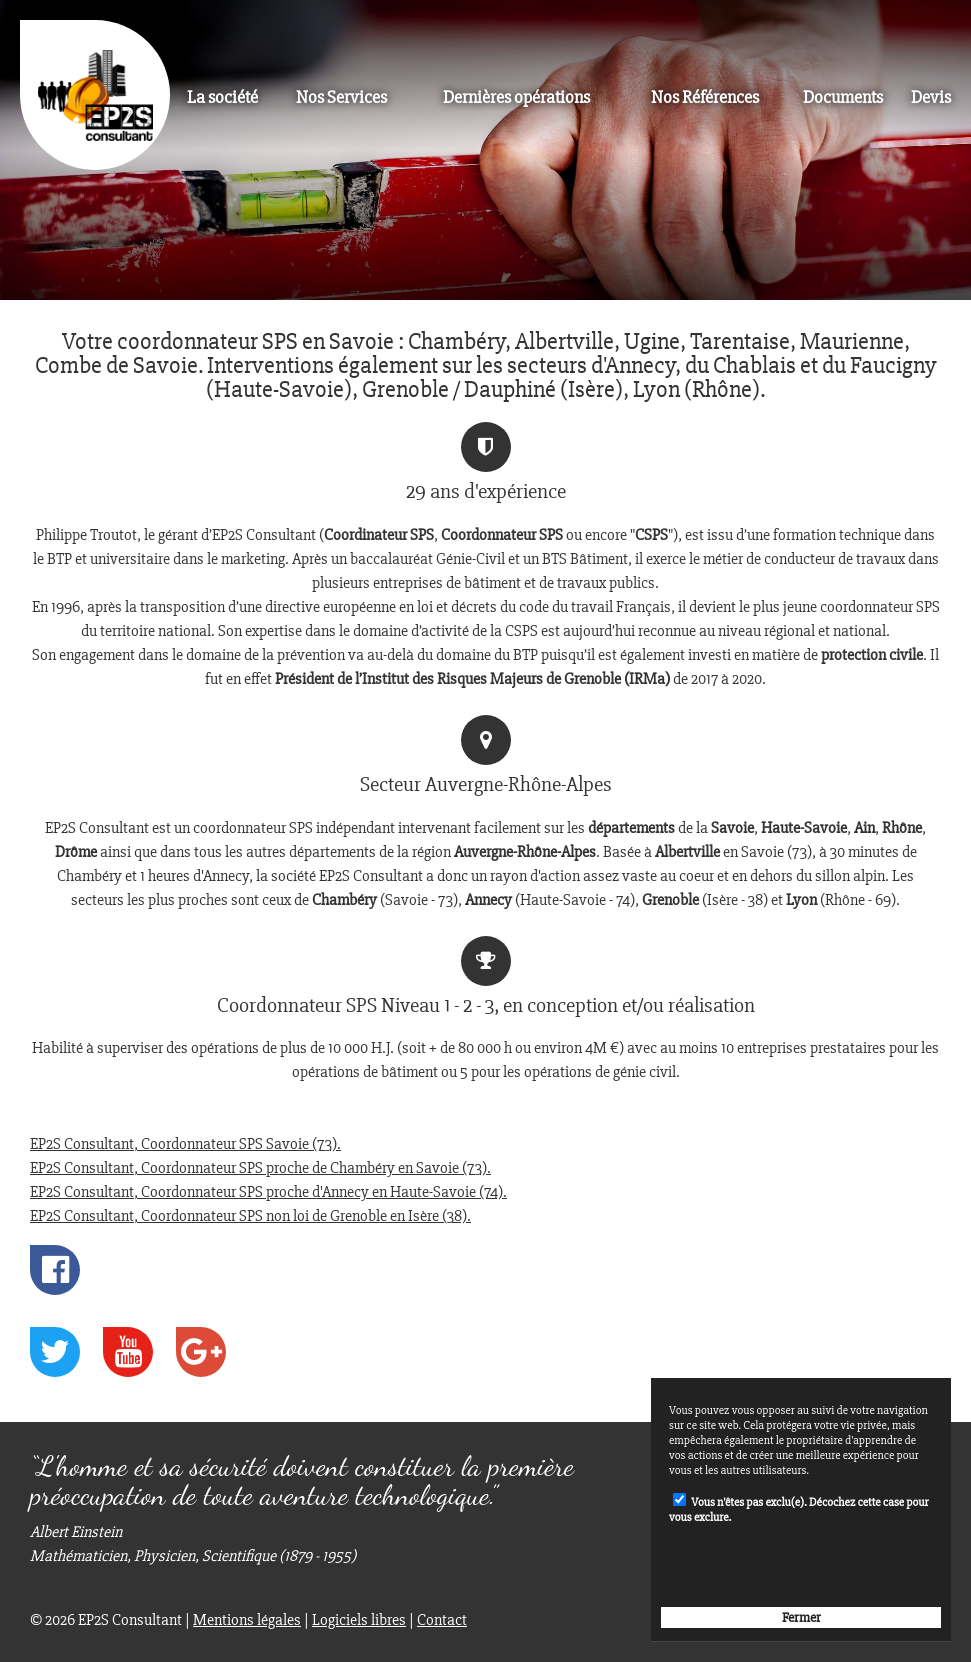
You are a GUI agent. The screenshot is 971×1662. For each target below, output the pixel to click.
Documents (843, 97)
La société (222, 97)
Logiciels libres (359, 1620)
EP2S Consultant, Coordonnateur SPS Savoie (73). (185, 1144)
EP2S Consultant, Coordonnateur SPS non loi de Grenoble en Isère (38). (250, 1216)
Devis (931, 97)
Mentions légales (247, 1620)
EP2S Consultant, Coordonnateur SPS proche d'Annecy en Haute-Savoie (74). (268, 1192)
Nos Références (705, 97)
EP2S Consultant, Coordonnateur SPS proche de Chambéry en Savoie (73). (260, 1168)
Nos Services (341, 97)
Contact (442, 1620)
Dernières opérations (516, 97)
